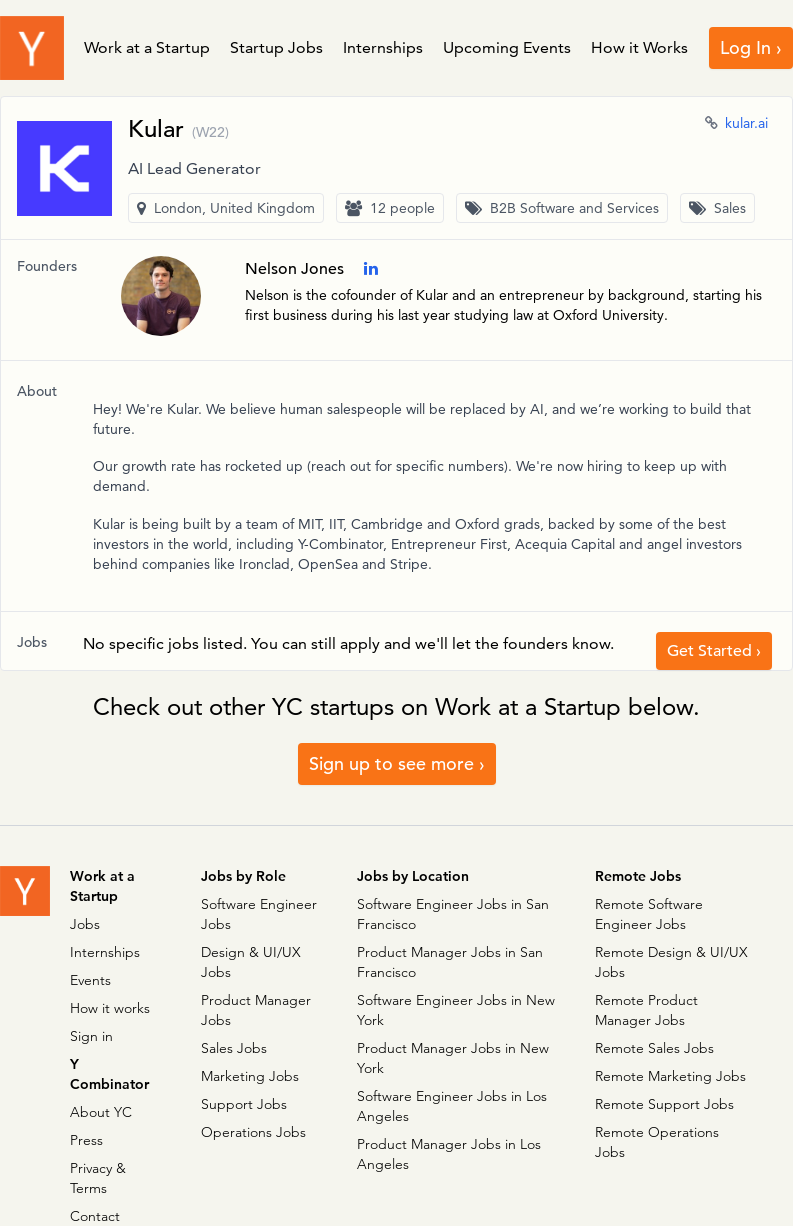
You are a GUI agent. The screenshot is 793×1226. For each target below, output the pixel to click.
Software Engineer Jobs (259, 914)
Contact (95, 1216)
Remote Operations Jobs (657, 1142)
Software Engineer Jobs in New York (456, 1010)
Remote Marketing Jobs (670, 1076)
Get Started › (714, 651)
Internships (383, 47)
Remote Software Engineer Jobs (649, 914)
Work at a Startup (147, 47)
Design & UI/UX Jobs (251, 962)
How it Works (639, 47)
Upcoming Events (507, 47)
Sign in (91, 1036)
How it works (110, 1008)
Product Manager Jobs (256, 1010)
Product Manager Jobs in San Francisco (450, 962)
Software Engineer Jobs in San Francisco (453, 914)
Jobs (85, 924)
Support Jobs (244, 1104)
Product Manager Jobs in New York (453, 1058)
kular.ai (746, 123)
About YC (101, 1112)
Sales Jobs (234, 1048)
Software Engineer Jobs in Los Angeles (452, 1106)
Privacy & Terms (98, 1178)
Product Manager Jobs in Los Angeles (449, 1154)
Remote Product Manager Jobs (646, 1010)
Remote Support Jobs (664, 1104)
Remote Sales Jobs (654, 1048)
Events (90, 980)
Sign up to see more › (397, 763)
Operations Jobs (253, 1132)
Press (86, 1140)
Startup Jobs (276, 47)
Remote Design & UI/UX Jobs (671, 962)
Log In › (751, 47)
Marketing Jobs (250, 1076)
